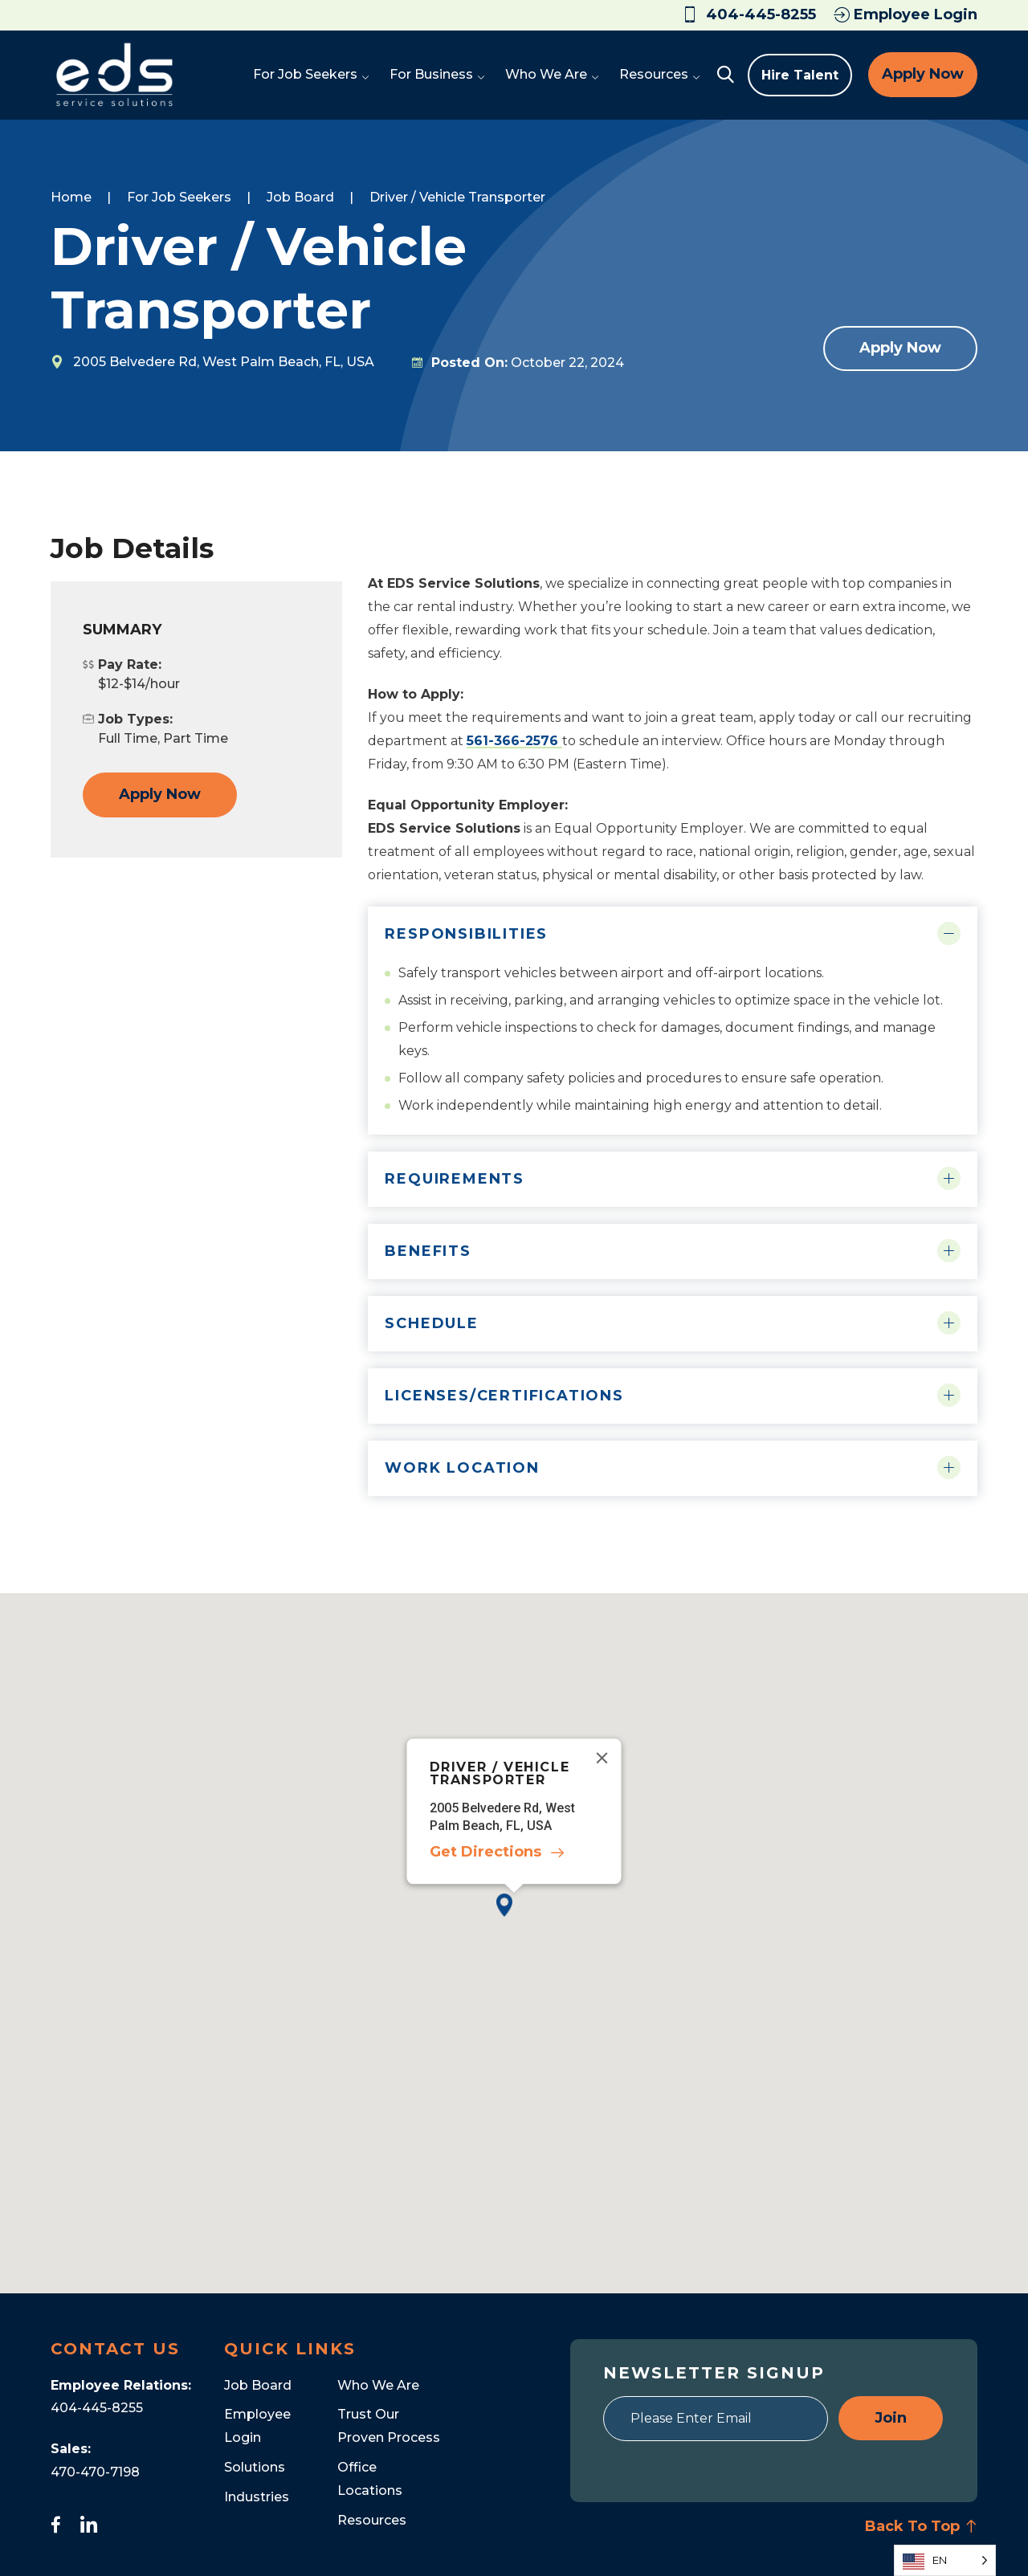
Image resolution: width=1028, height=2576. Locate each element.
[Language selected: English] (945, 2560)
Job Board (300, 197)
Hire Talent (799, 75)
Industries (256, 2497)
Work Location (462, 1468)
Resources (371, 2520)
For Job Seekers (179, 197)
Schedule (431, 1323)
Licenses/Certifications (504, 1395)
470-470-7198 (95, 2472)
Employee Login (905, 14)
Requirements (454, 1179)
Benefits (428, 1251)
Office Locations (369, 2479)
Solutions (254, 2467)
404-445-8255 (97, 2407)
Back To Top (921, 2526)
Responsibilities (466, 934)
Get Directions (485, 1852)
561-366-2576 (514, 740)
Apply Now (923, 74)
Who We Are (378, 2385)
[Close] (602, 1757)
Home (71, 197)
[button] (513, 1918)
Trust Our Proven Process (388, 2426)
